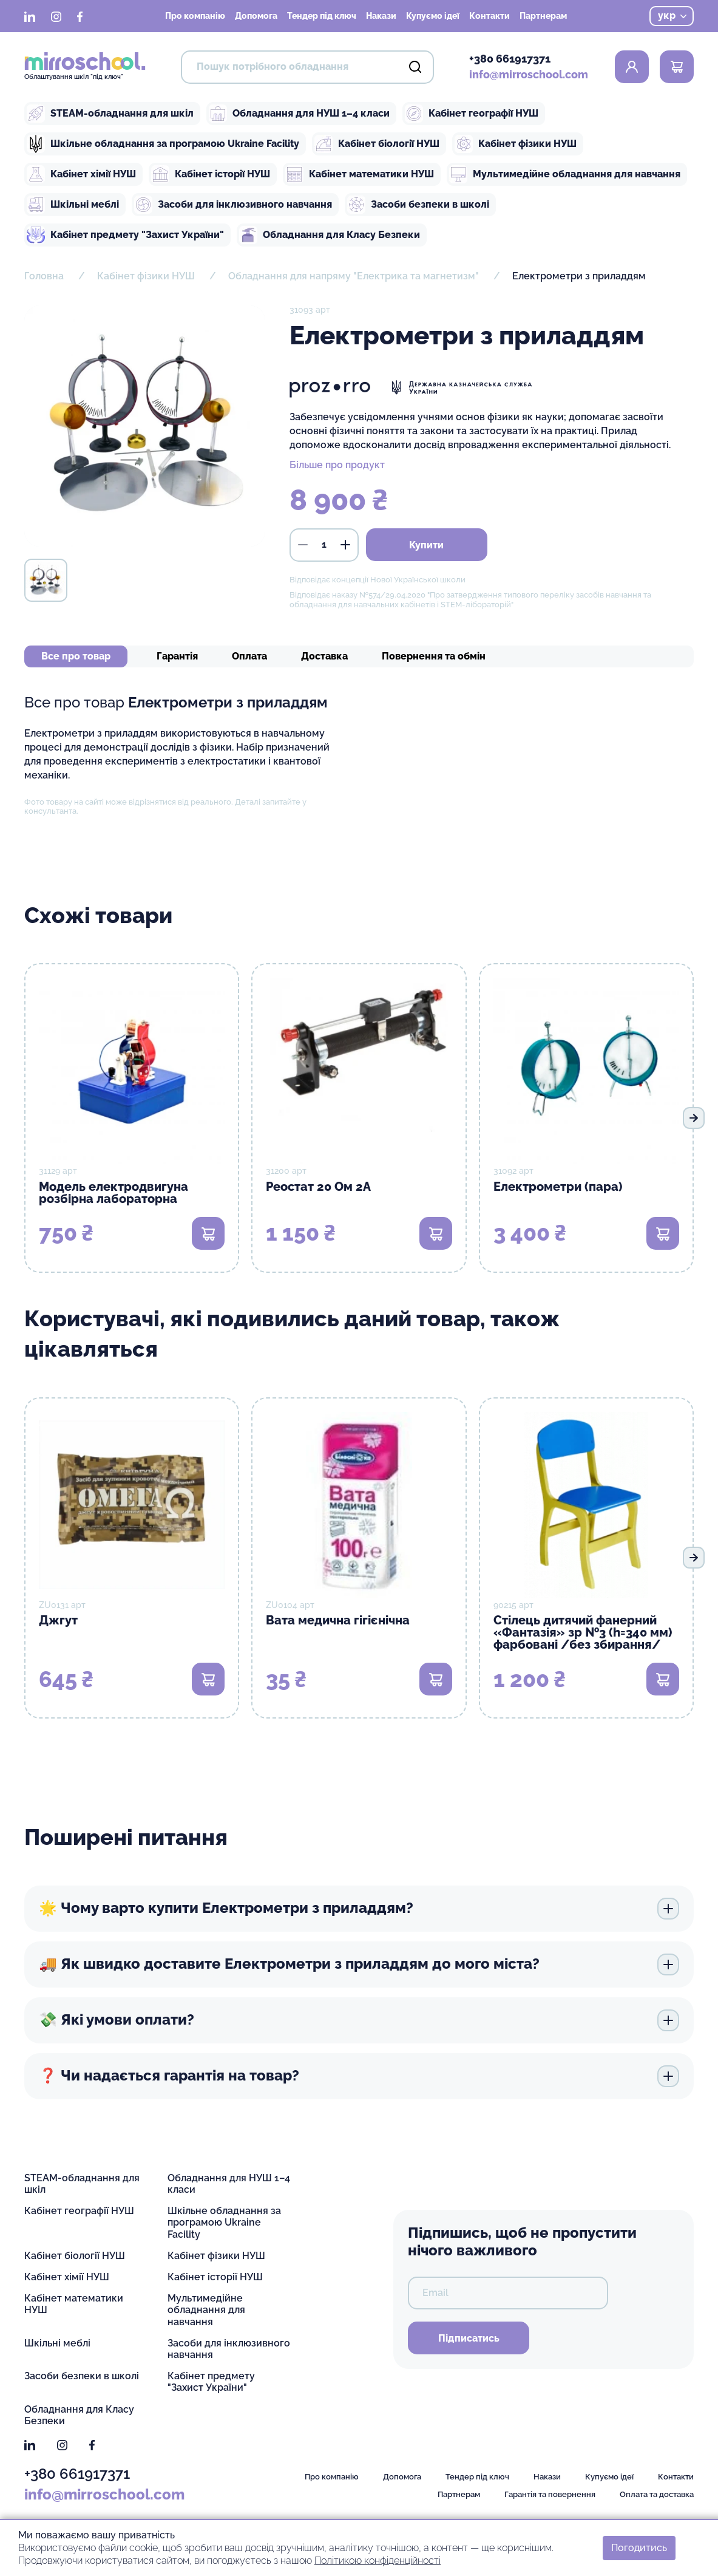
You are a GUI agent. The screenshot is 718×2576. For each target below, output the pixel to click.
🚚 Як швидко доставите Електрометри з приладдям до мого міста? (359, 1964)
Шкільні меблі (73, 205)
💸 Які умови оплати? (359, 2020)
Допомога (256, 16)
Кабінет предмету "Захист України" (125, 235)
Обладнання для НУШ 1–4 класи (299, 113)
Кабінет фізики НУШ (516, 144)
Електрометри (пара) (557, 1186)
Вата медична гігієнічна (338, 1620)
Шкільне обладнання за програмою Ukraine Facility (163, 144)
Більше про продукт (337, 465)
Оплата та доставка (657, 2494)
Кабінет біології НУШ (376, 144)
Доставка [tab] (324, 656)
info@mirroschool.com (528, 74)
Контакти (489, 16)
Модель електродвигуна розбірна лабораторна (113, 1192)
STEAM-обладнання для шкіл (110, 113)
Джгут (58, 1620)
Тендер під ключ (321, 16)
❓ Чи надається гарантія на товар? (359, 2076)
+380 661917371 (509, 58)
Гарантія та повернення (549, 2494)
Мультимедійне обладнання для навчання (564, 174)
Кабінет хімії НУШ (81, 174)
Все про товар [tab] (75, 656)
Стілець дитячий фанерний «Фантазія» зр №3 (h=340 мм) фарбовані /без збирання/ (582, 1632)
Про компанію (195, 16)
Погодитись (639, 2548)
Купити (426, 545)
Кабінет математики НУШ (359, 174)
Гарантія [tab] (177, 656)
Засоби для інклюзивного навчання (233, 205)
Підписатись (469, 2338)
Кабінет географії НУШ (471, 113)
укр (672, 15)
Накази (381, 16)
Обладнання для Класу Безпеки (329, 235)
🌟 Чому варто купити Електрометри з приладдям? (359, 1909)
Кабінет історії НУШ (210, 174)
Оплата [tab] (249, 656)
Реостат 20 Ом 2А (318, 1186)
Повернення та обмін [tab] (434, 656)
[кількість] (324, 544)
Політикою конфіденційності (377, 2560)
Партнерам (543, 16)
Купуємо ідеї (432, 16)
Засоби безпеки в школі (418, 205)
